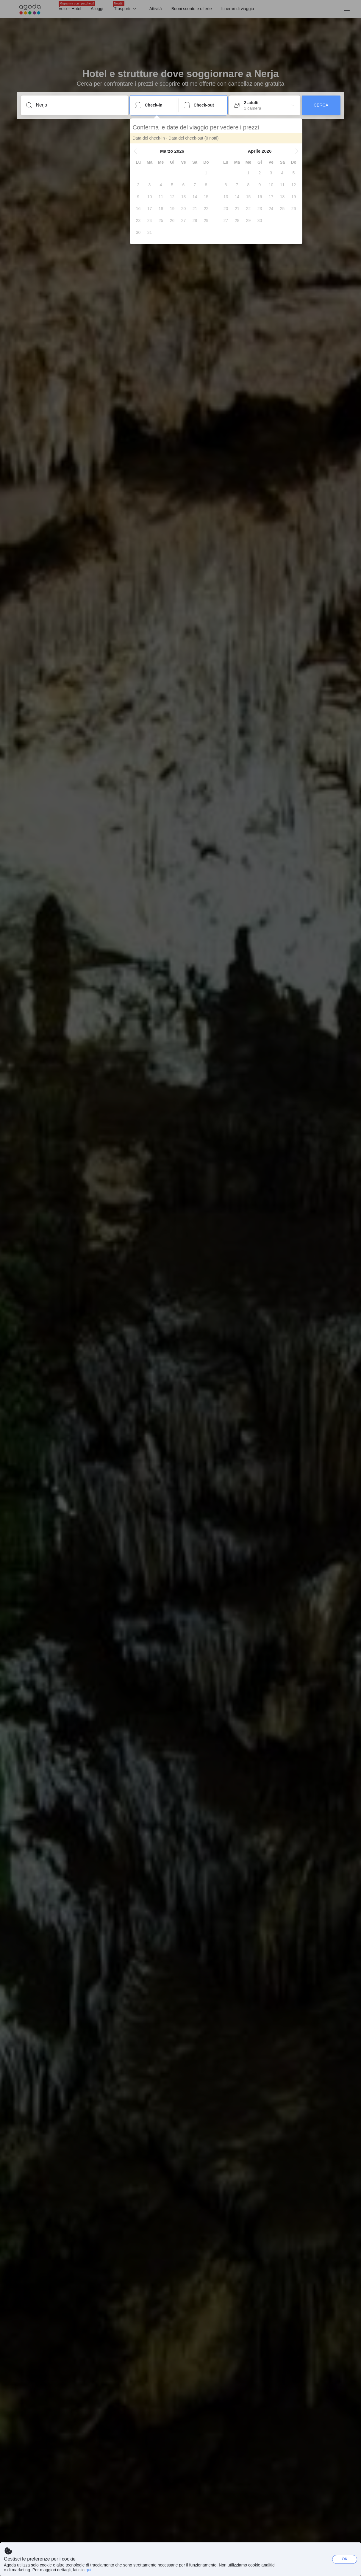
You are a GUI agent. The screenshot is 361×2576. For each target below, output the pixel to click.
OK (345, 2559)
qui (88, 2569)
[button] (135, 151)
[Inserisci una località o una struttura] (79, 105)
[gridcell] (206, 173)
